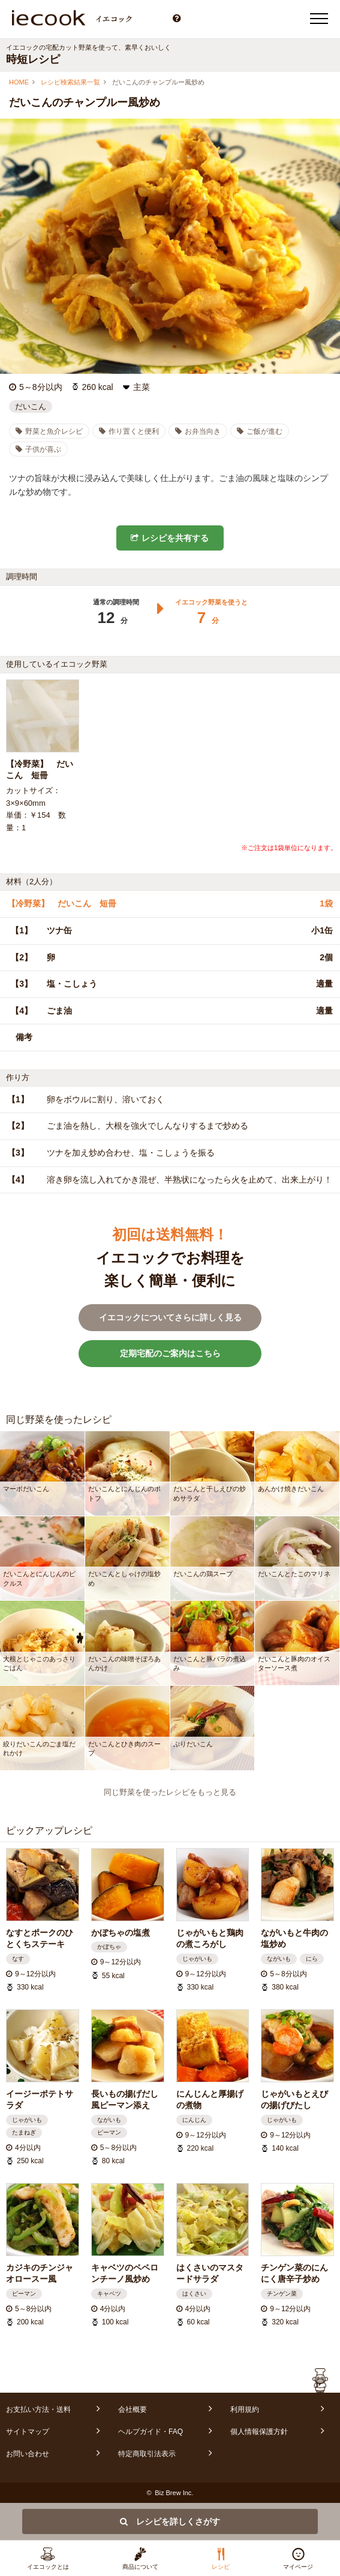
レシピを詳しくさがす (170, 2521)
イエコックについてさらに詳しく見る (170, 1317)
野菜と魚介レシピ (49, 431)
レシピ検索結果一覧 (70, 82)
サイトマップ (27, 2431)
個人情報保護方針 (259, 2431)
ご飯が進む (259, 431)
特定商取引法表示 (147, 2454)
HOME (19, 82)
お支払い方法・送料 (38, 2409)
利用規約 (244, 2409)
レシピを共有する (170, 538)
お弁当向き (198, 431)
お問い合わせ (27, 2454)
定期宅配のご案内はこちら (170, 1353)
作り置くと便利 (129, 431)
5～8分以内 (40, 387)
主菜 (141, 387)
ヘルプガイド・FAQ (150, 2431)
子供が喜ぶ (38, 449)
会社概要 (132, 2409)
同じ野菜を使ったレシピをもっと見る (170, 1792)
